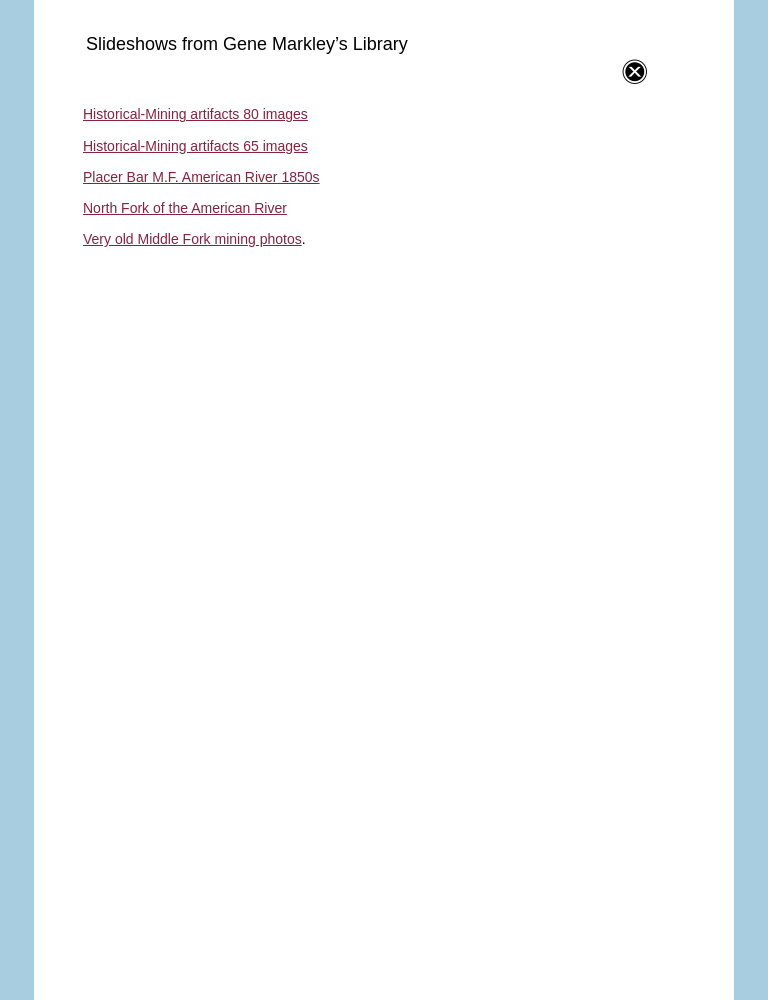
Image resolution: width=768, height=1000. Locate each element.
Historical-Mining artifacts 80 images (195, 114)
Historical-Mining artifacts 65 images (195, 146)
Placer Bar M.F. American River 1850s (201, 177)
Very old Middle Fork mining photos (192, 239)
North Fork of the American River (185, 208)
